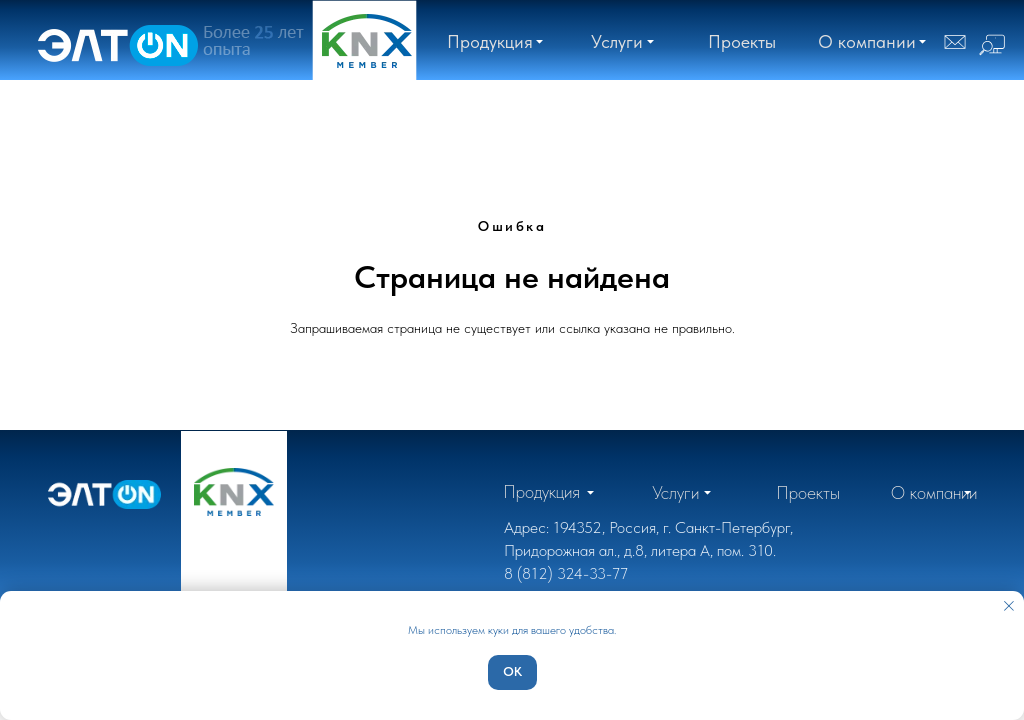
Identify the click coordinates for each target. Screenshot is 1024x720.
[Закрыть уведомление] (1009, 606)
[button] (867, 41)
